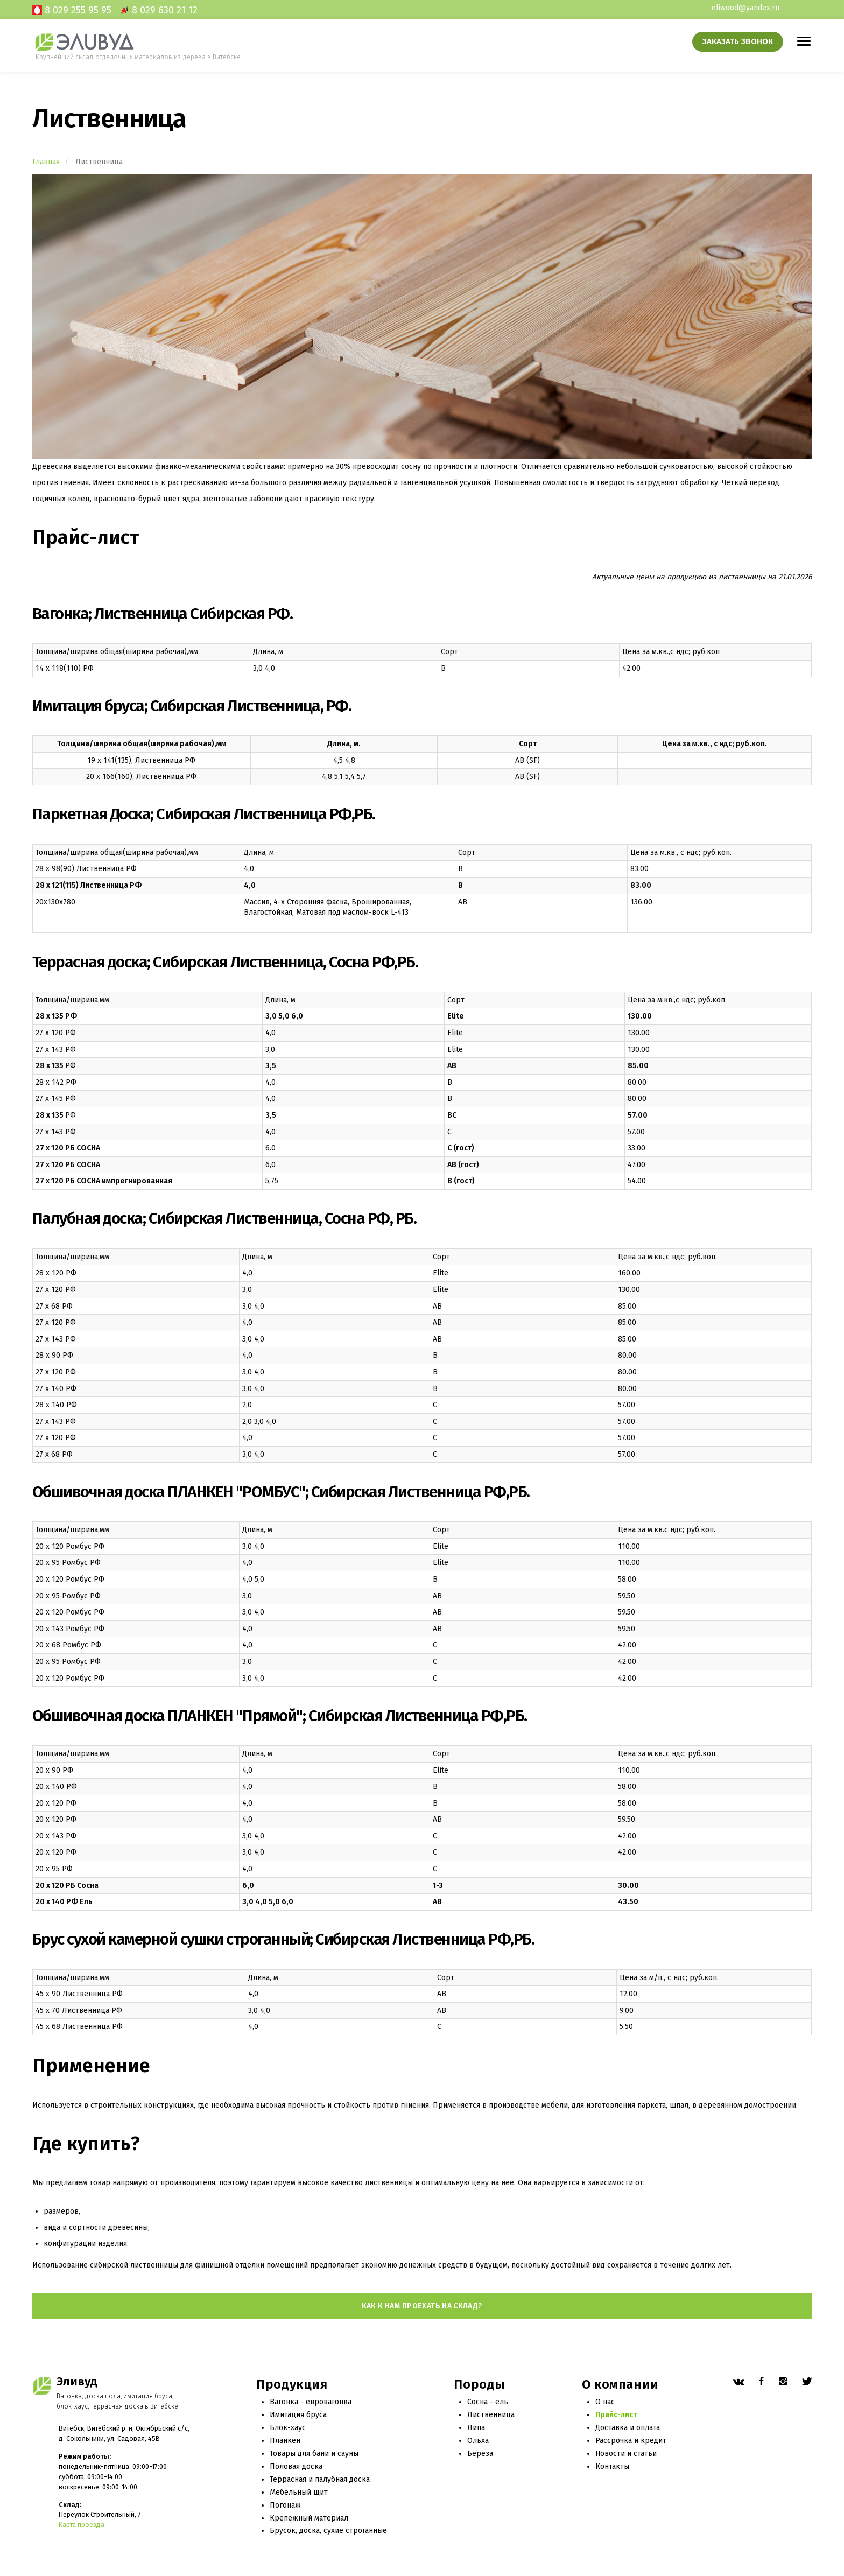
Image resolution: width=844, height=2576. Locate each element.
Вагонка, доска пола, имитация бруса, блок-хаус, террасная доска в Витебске (117, 2401)
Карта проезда (81, 2525)
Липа (476, 2427)
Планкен (285, 2440)
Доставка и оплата (627, 2427)
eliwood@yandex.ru (745, 7)
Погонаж (285, 2505)
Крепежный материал (309, 2518)
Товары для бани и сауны (314, 2453)
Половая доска (296, 2466)
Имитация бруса (298, 2414)
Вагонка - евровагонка (310, 2402)
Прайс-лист (616, 2414)
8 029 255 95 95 (78, 10)
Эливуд (77, 2382)
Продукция (291, 2384)
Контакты (612, 2466)
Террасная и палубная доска (320, 2479)
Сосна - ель (487, 2402)
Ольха (478, 2440)
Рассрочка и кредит (630, 2440)
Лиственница (491, 2414)
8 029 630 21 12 (165, 10)
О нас (605, 2402)
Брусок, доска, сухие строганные (328, 2531)
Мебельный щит (299, 2492)
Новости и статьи (626, 2453)
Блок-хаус (288, 2427)
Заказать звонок (737, 41)
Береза (480, 2453)
